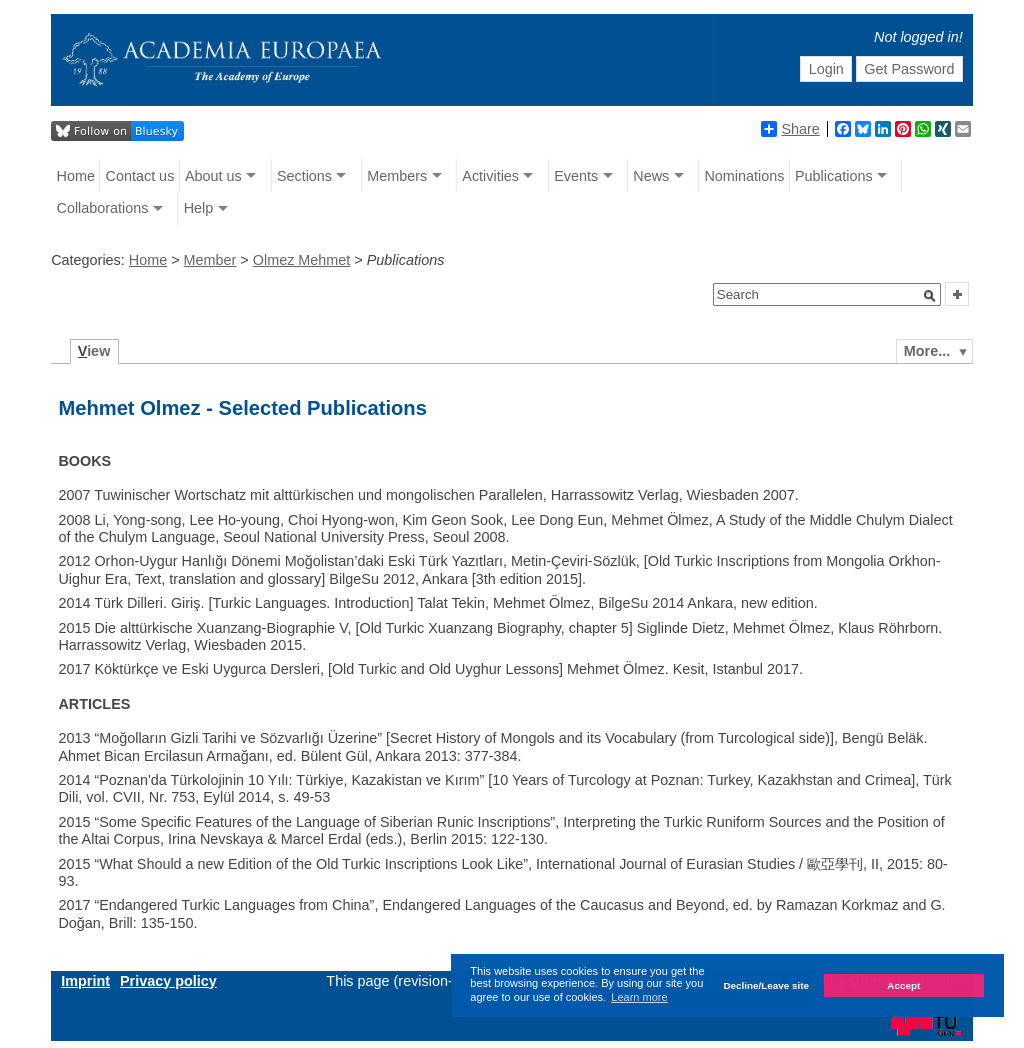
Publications (834, 176)
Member (210, 260)
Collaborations (103, 208)
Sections (304, 176)
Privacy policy (168, 981)
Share (790, 129)
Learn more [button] (639, 997)
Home (76, 176)
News (651, 176)
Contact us (140, 176)
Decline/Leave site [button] (766, 985)
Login (826, 69)
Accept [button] (903, 985)
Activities (490, 176)
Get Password (909, 69)
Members (397, 176)
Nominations (744, 176)
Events (576, 176)
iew (94, 351)
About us (213, 176)
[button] (930, 296)
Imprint (85, 981)
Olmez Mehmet (302, 260)
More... (927, 351)
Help (199, 208)
